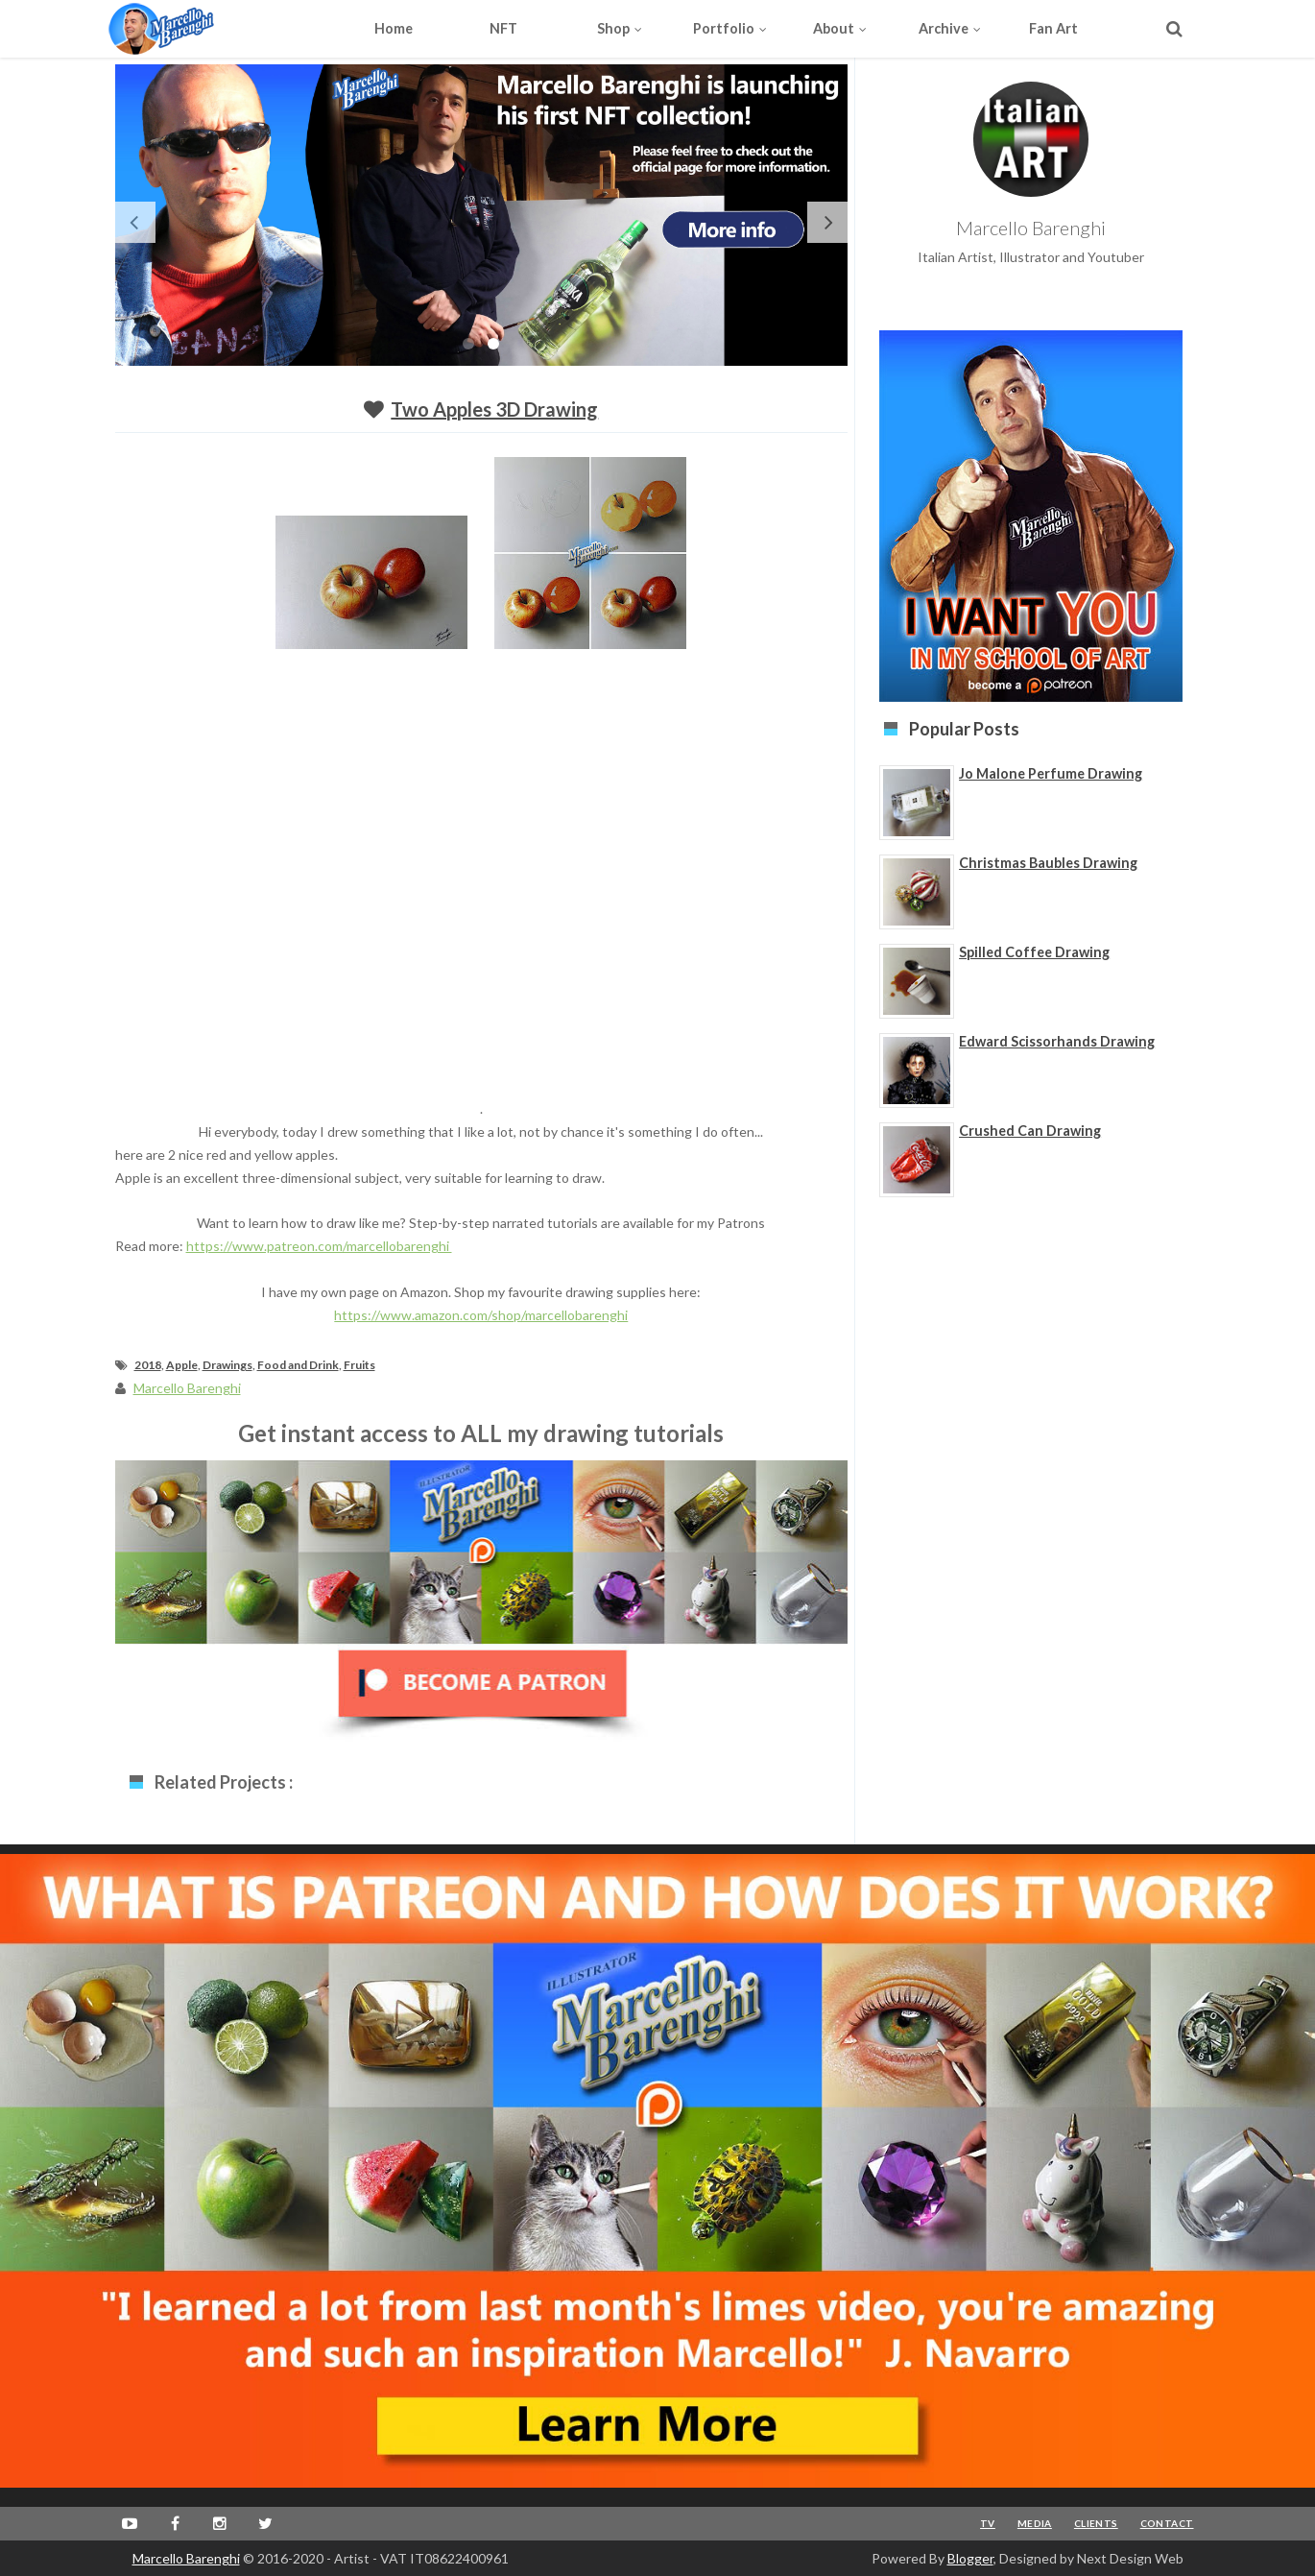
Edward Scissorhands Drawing (1057, 1041)
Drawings (227, 1365)
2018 (147, 1365)
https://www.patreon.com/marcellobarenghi (319, 1246)
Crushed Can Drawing (1030, 1130)
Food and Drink (298, 1365)
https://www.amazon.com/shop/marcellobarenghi (481, 1315)
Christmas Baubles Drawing (1048, 863)
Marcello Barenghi (186, 2558)
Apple (182, 1365)
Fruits (359, 1365)
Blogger (970, 2558)
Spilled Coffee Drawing (1034, 952)
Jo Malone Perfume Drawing (1050, 773)
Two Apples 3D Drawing (494, 409)
